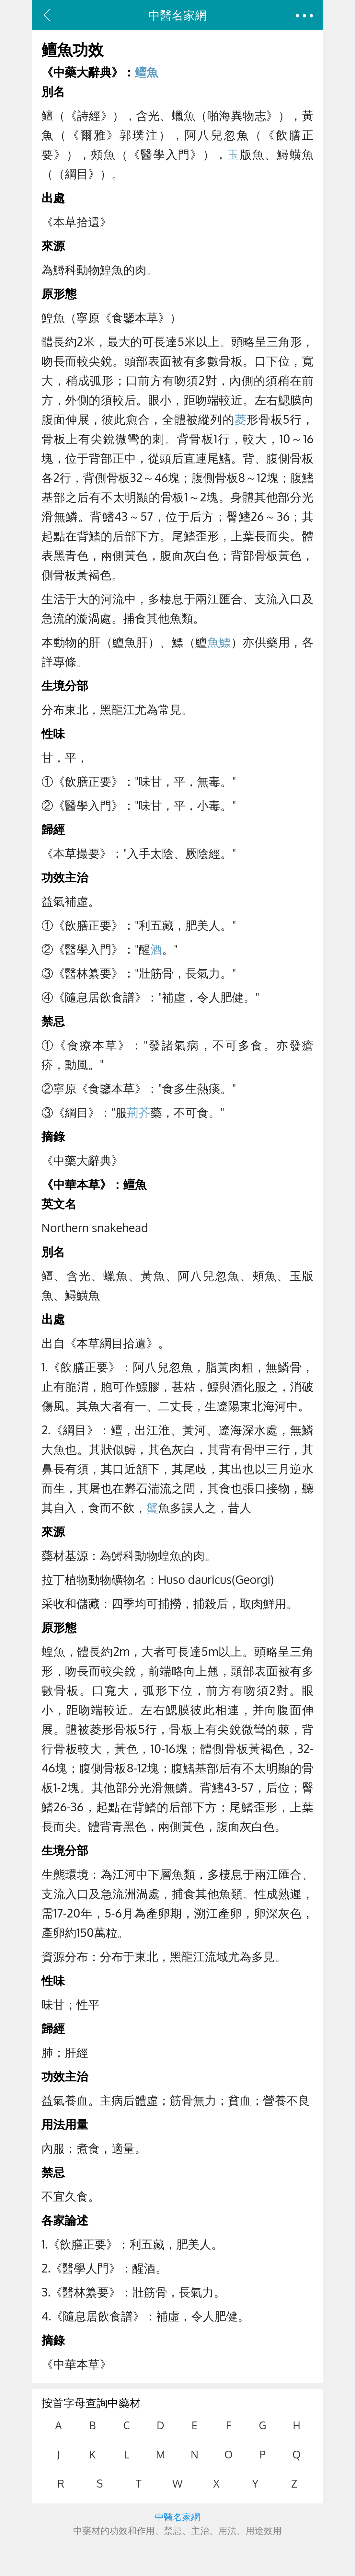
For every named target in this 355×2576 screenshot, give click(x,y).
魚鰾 (219, 642)
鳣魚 (146, 71)
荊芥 (138, 1112)
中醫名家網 (177, 14)
